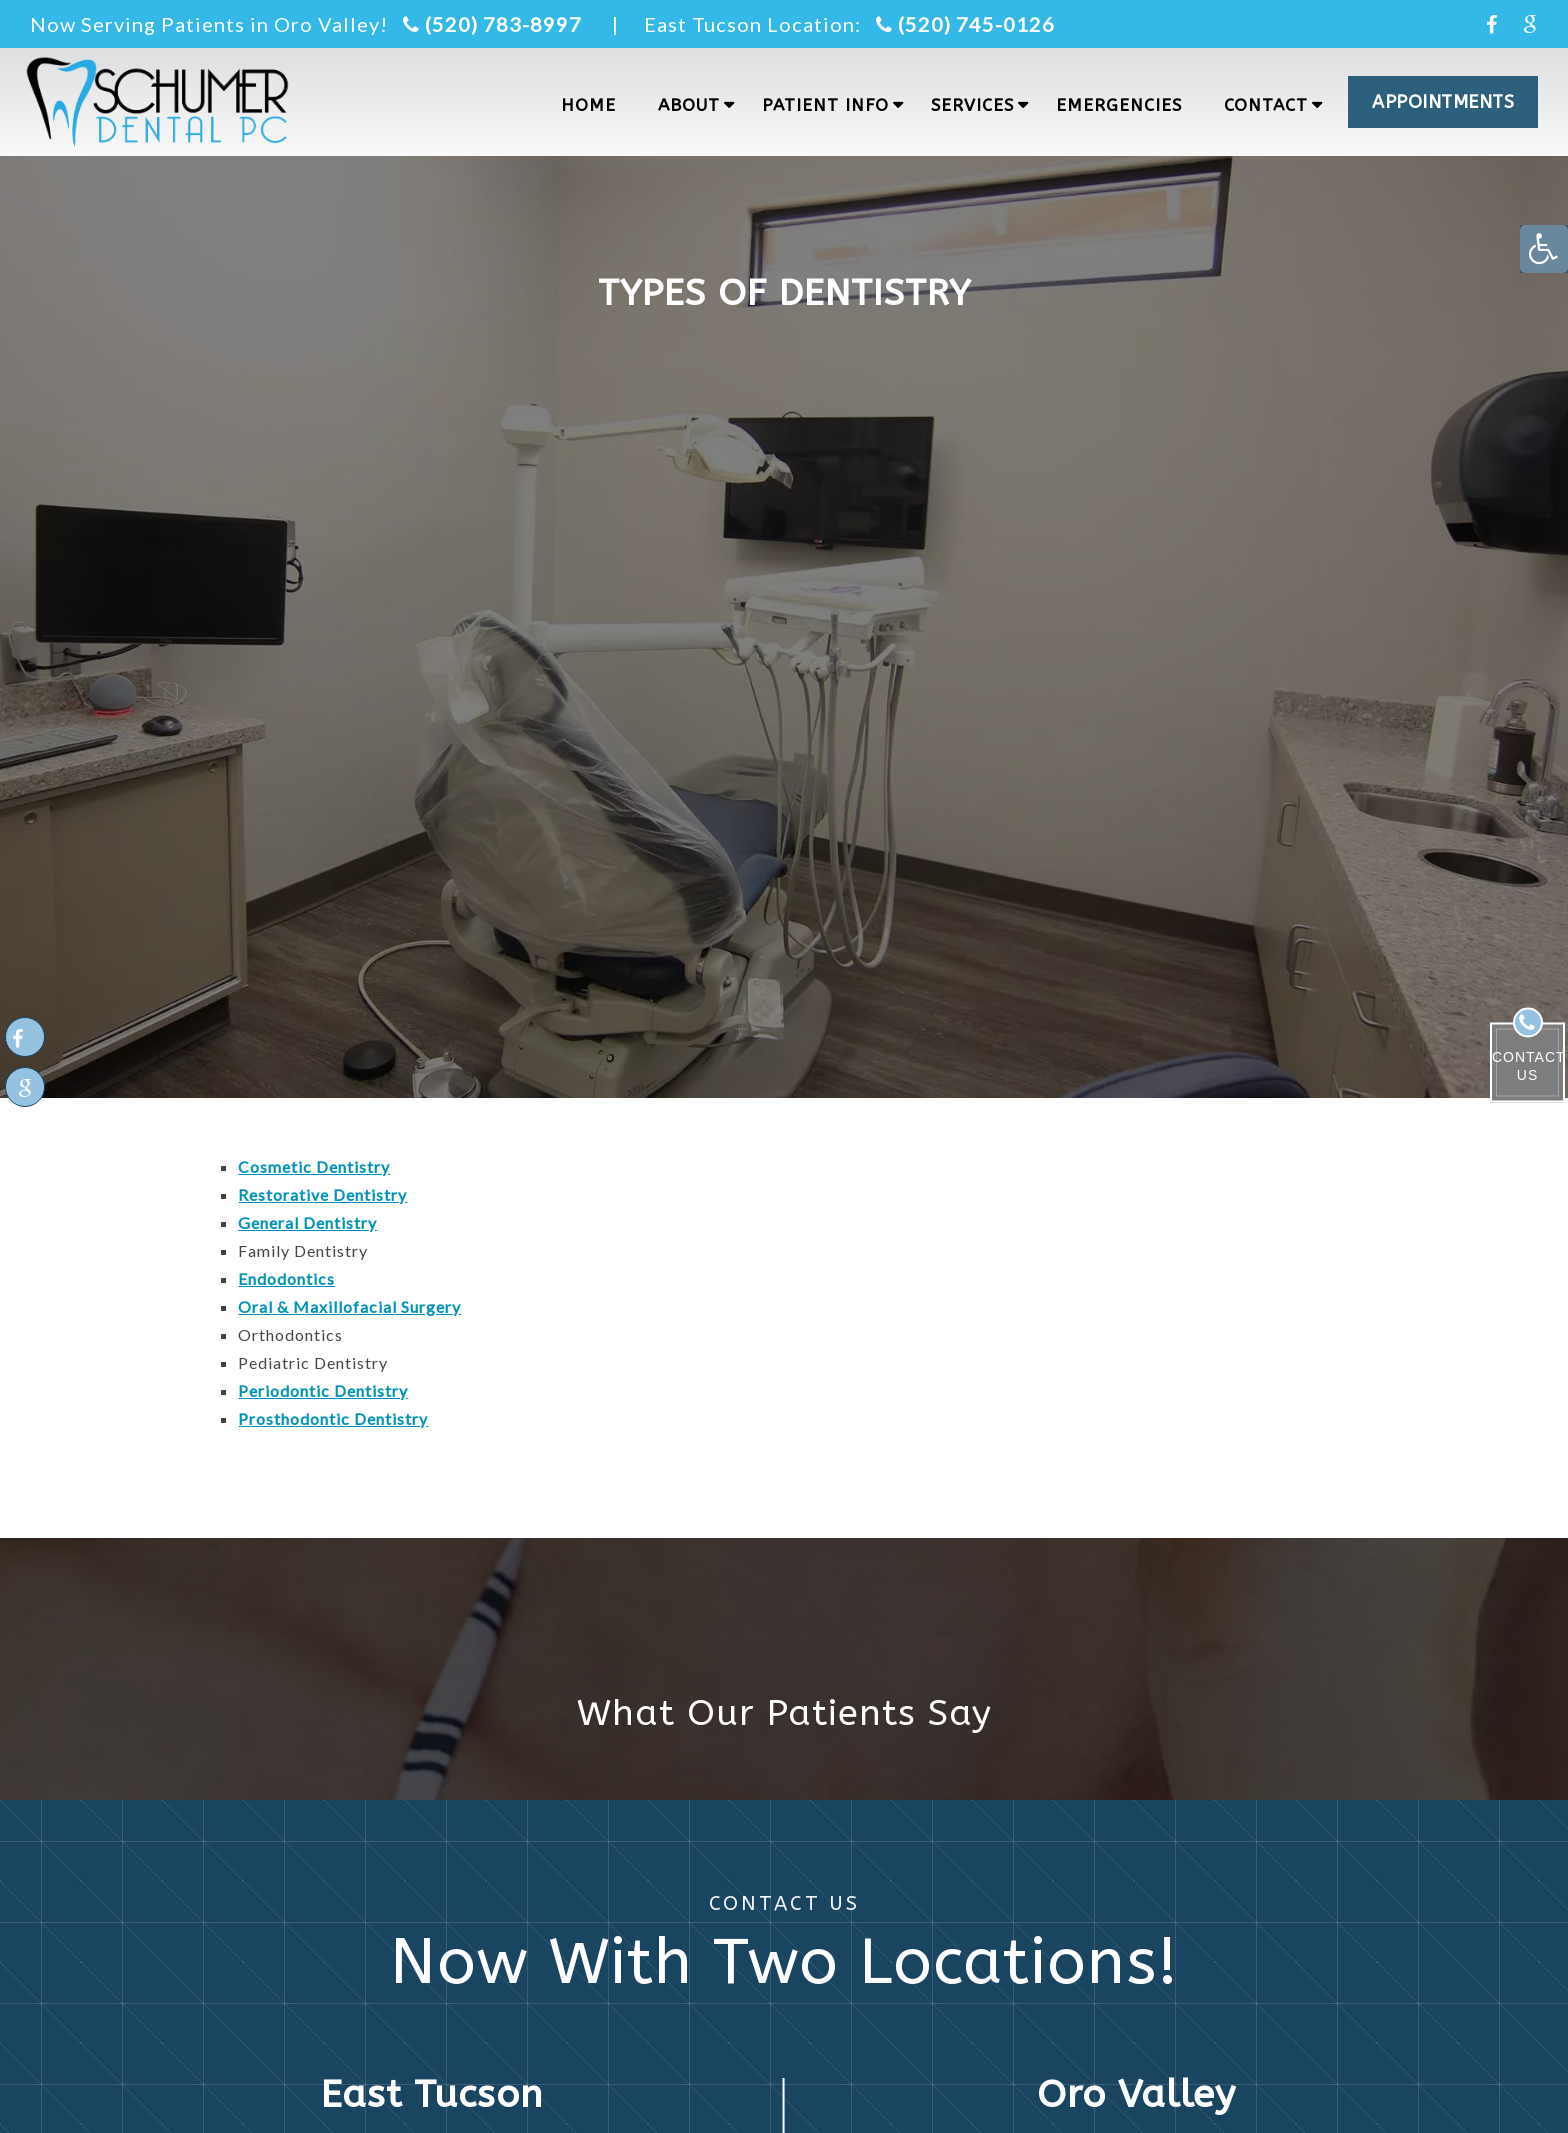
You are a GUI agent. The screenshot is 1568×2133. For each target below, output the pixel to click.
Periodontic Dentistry (323, 1390)
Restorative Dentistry (322, 1194)
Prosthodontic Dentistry (333, 1418)
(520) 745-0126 (965, 24)
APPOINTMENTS (1443, 102)
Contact (1266, 105)
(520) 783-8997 (492, 24)
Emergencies (1119, 105)
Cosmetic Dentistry (314, 1166)
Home (588, 105)
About (689, 105)
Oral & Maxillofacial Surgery (349, 1306)
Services (972, 105)
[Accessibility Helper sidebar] (1544, 249)
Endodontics (286, 1278)
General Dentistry (307, 1222)
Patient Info (825, 105)
